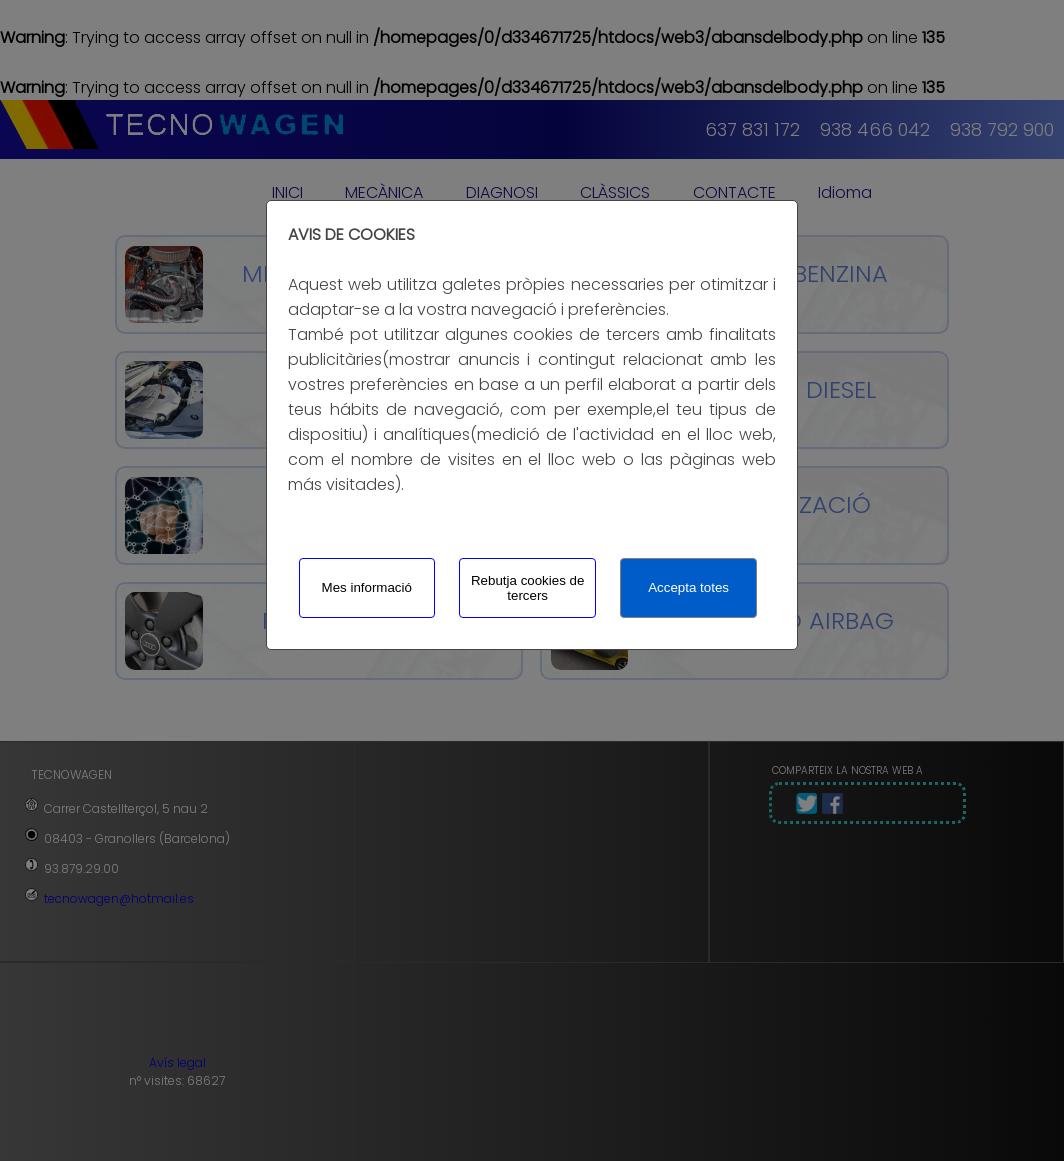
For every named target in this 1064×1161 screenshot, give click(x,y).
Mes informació (367, 587)
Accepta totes (688, 587)
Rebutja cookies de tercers (527, 588)
